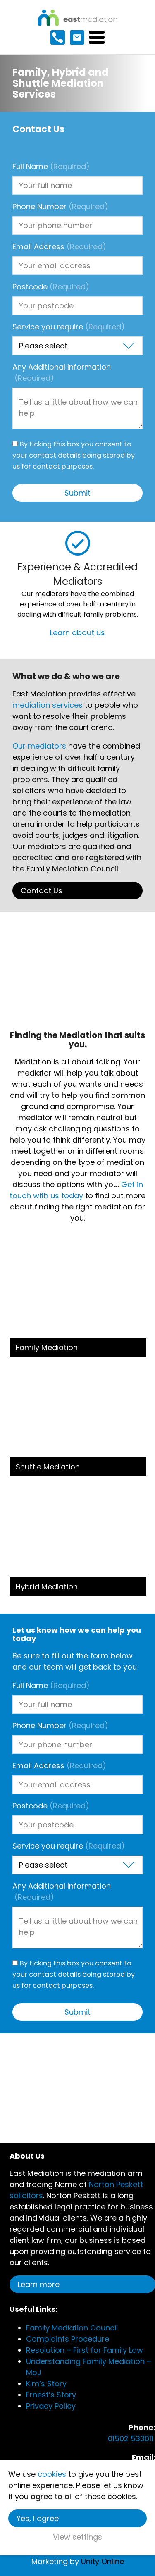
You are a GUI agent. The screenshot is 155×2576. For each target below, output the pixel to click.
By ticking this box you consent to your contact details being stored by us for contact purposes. (73, 455)
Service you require (68, 327)
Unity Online (102, 2561)
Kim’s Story (46, 2383)
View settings (77, 2537)
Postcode (50, 286)
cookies (52, 2474)
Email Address (59, 246)
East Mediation (77, 18)
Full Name (51, 166)
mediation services (47, 705)
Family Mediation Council (72, 2328)
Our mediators (39, 746)
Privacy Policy (51, 2406)
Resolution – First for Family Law (84, 2350)
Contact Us (41, 890)
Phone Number (60, 206)
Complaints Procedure (67, 2339)
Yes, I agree (38, 2518)
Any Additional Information (61, 372)
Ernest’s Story (51, 2395)
